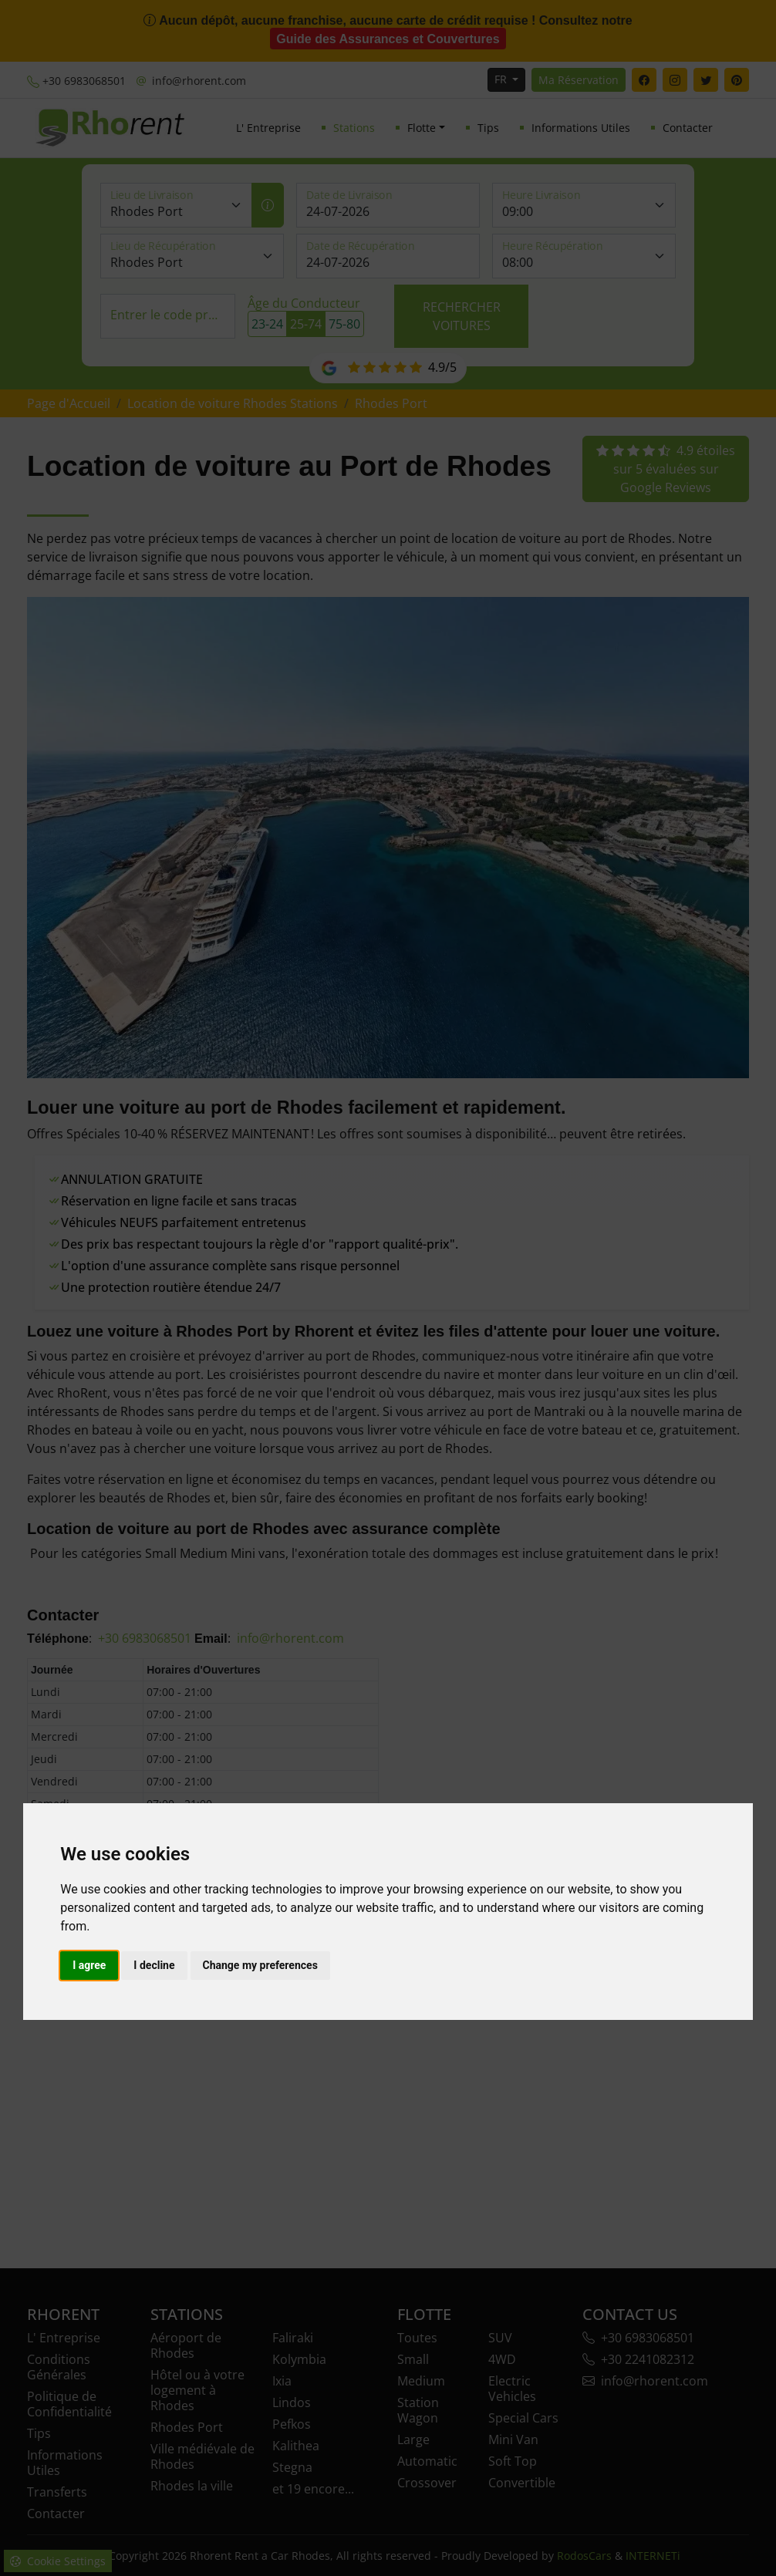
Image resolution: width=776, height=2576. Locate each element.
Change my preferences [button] (260, 1965)
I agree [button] (89, 1965)
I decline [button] (153, 1965)
